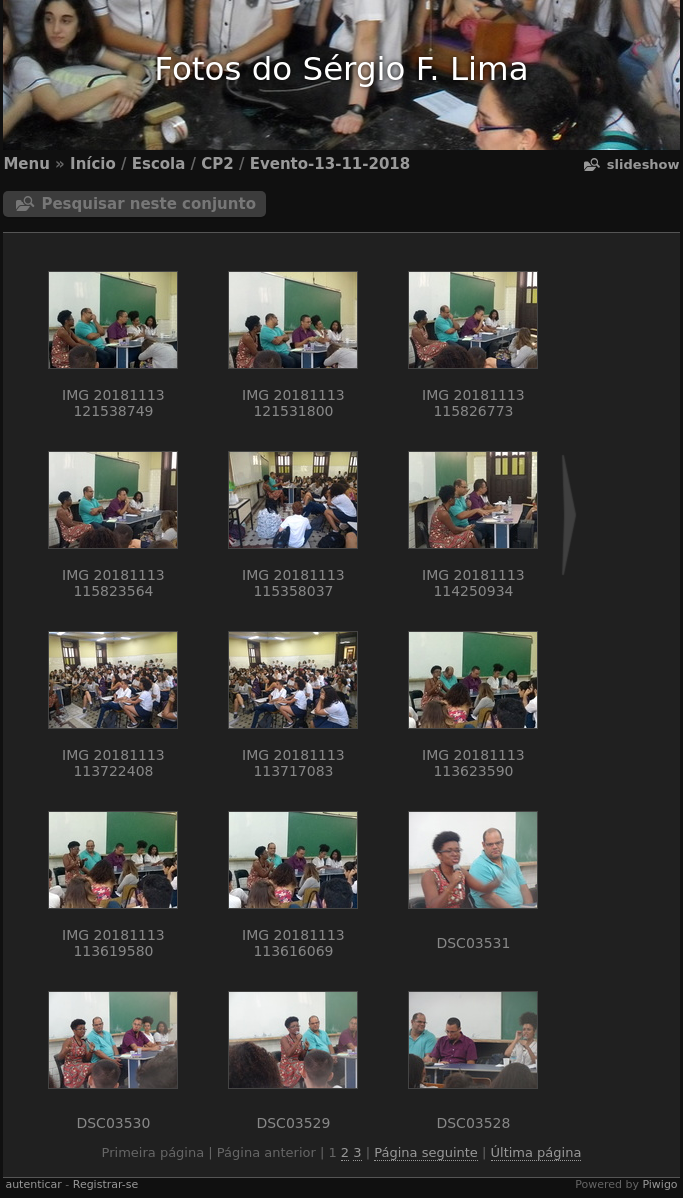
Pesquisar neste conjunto (148, 204)
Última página (536, 1152)
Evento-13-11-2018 (330, 164)
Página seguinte (426, 1152)
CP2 (217, 164)
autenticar (33, 1184)
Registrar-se (105, 1184)
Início (93, 164)
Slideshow (643, 164)
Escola (159, 164)
